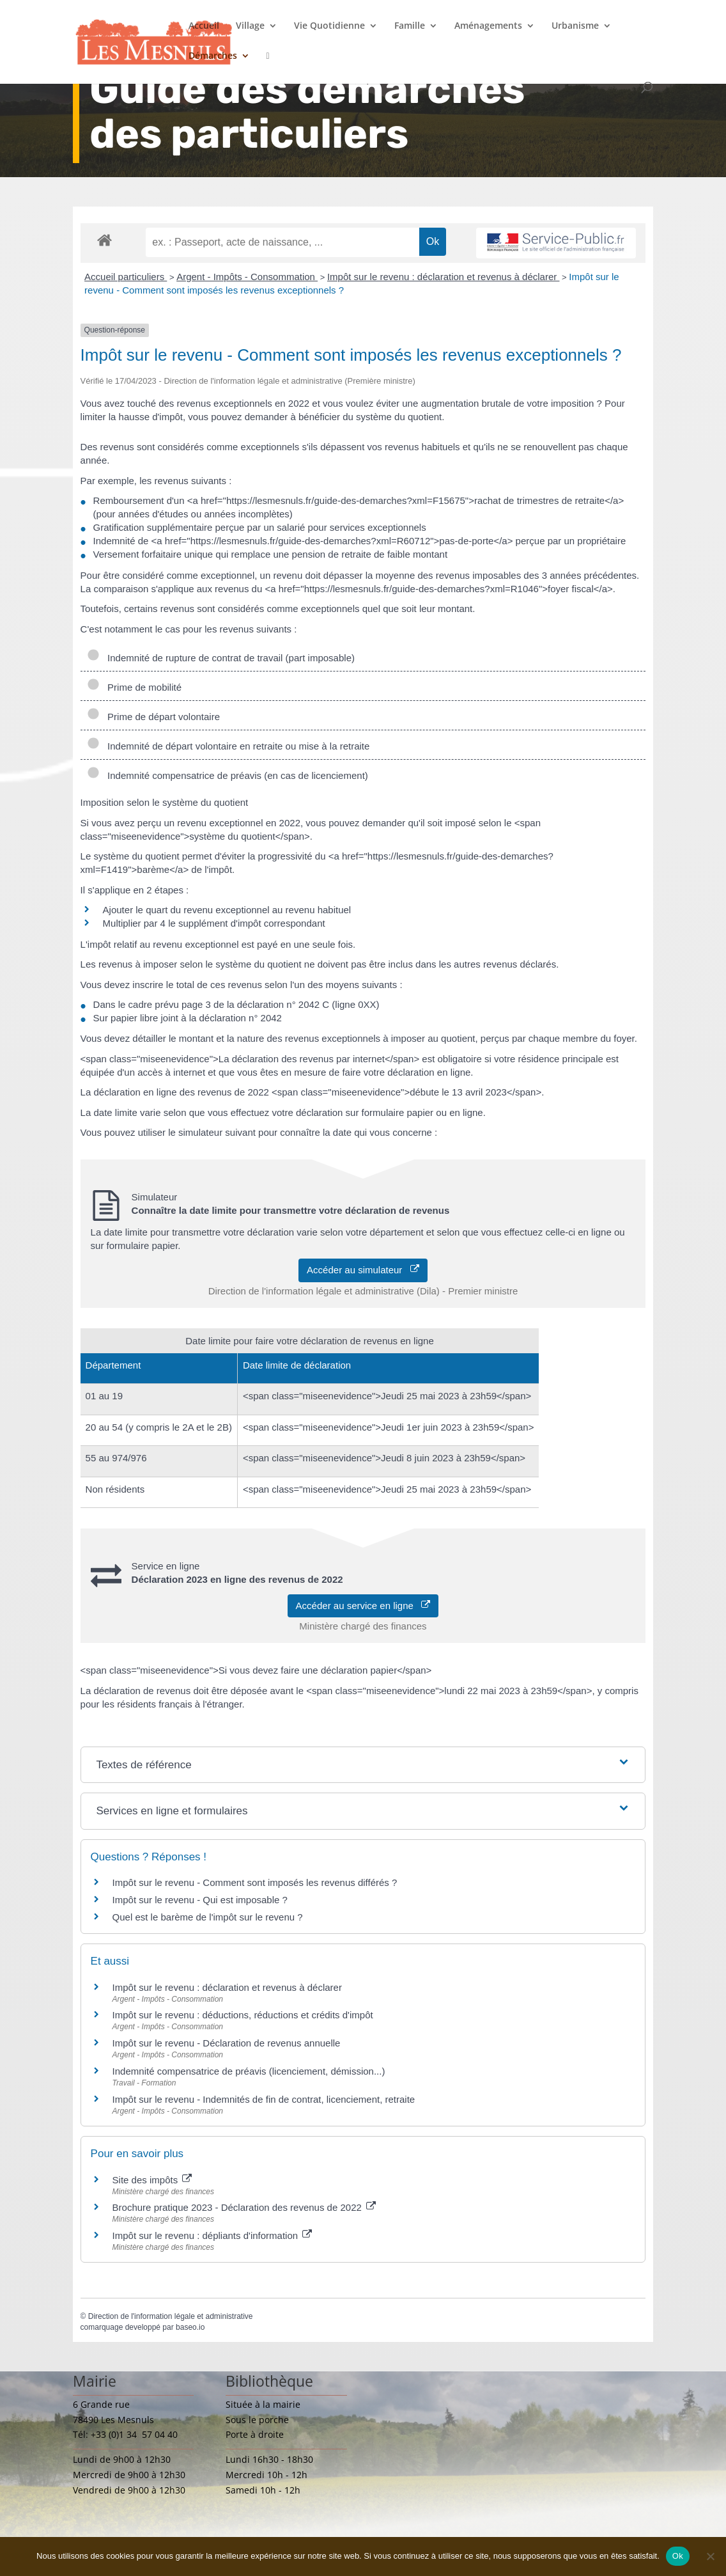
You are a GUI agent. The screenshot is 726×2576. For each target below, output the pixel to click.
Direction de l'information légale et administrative (170, 2316)
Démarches (213, 56)
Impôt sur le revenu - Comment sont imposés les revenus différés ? (255, 1882)
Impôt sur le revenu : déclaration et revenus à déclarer (443, 276)
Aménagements (488, 26)
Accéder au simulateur (363, 1269)
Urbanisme (575, 26)
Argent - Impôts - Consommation (247, 276)
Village (250, 26)
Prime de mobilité (136, 687)
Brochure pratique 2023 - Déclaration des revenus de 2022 (244, 2207)
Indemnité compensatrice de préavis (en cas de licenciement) (227, 775)
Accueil (204, 26)
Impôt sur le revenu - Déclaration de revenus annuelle (226, 2043)
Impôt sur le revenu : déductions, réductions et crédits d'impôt (242, 2014)
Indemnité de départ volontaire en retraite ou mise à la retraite (228, 746)
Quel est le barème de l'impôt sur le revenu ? (207, 1917)
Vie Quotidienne (329, 26)
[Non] (710, 2556)
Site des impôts (152, 2179)
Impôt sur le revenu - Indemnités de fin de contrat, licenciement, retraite (263, 2099)
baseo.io (190, 2327)
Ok (677, 2556)
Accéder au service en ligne (363, 1605)
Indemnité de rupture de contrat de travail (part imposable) (221, 657)
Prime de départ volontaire (153, 716)
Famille (409, 26)
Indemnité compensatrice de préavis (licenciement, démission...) (248, 2071)
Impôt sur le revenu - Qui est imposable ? (200, 1899)
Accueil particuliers (125, 276)
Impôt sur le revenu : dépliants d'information (212, 2235)
